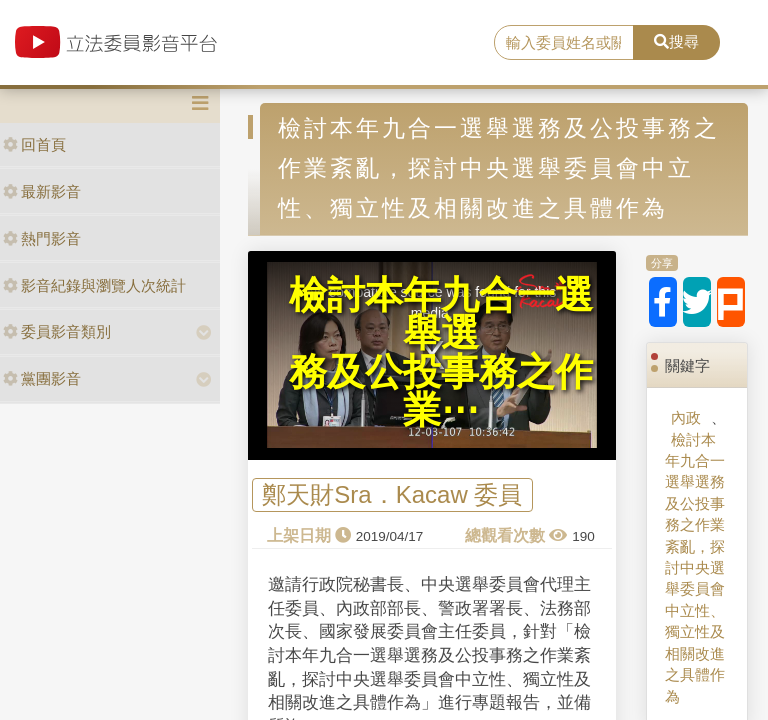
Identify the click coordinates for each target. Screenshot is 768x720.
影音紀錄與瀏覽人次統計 (94, 285)
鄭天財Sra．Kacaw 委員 (392, 495)
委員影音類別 (57, 331)
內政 (686, 417)
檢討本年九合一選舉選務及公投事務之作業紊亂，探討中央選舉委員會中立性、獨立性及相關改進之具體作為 (695, 568)
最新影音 (42, 191)
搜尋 (676, 41)
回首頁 (34, 144)
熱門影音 (42, 238)
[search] (564, 43)
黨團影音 (42, 378)
